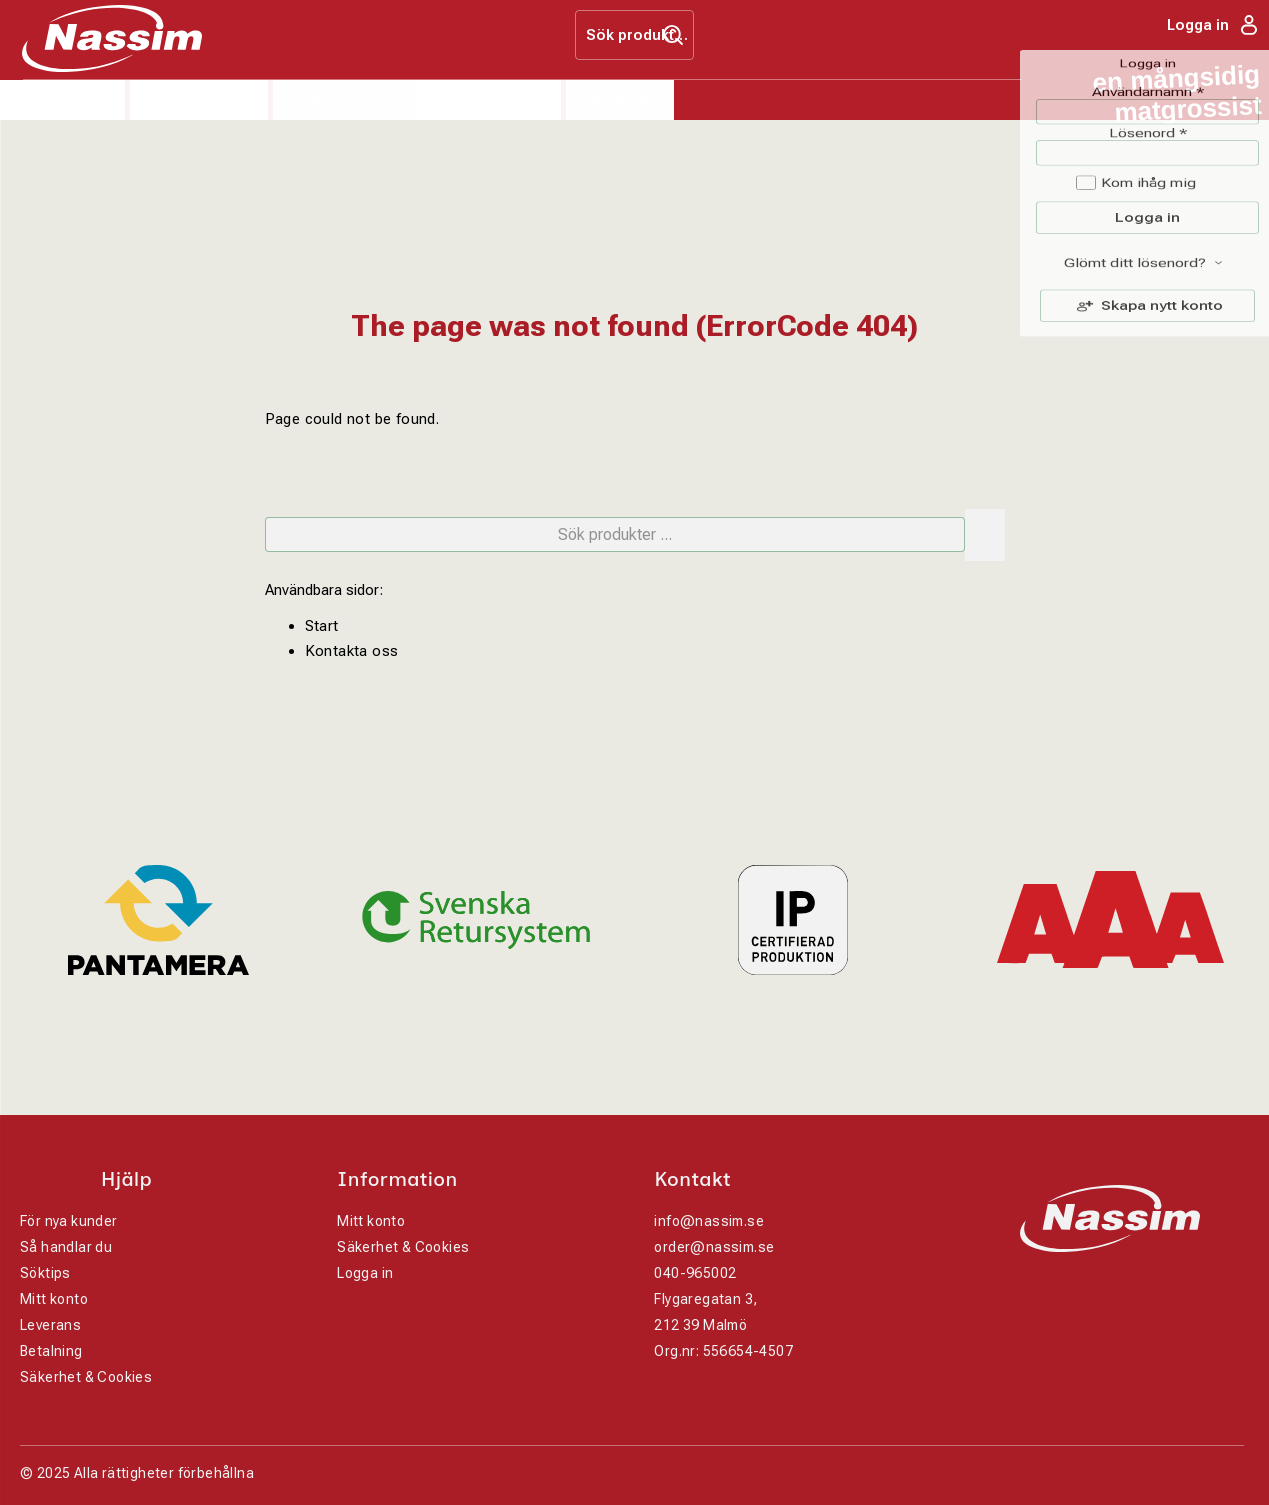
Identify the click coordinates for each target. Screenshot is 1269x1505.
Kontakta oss (352, 651)
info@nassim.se (709, 1221)
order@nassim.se (714, 1247)
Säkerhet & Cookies (86, 1377)
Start (322, 626)
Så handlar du (66, 1247)
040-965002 (695, 1273)
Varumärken (344, 100)
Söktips (45, 1273)
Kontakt (620, 100)
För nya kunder (69, 1221)
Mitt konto (54, 1299)
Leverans (50, 1325)
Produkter (62, 100)
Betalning (51, 1351)
